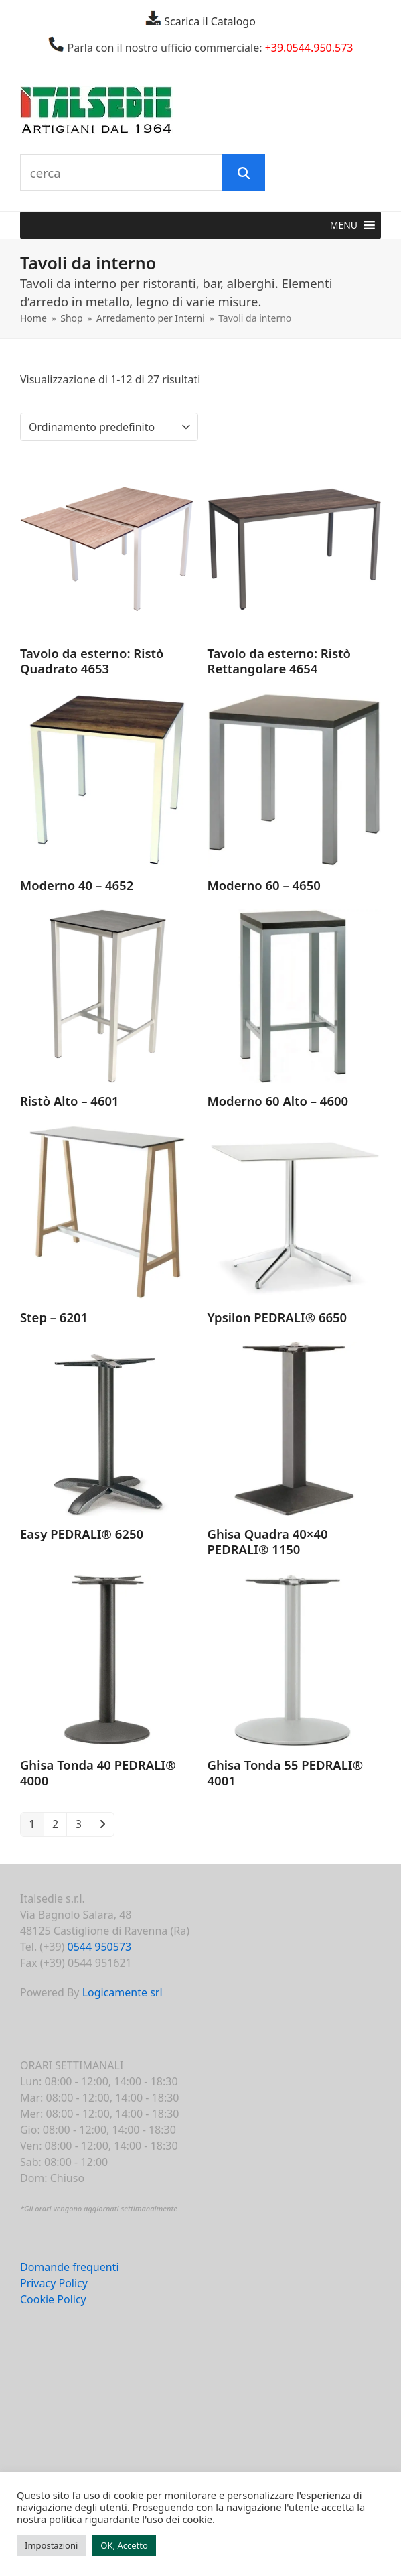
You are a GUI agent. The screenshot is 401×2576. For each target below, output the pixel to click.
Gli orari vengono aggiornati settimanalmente (100, 2208)
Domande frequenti (69, 2267)
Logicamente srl (122, 1992)
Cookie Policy (53, 2299)
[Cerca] (244, 172)
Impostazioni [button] (51, 2545)
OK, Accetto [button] (123, 2545)
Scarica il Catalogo (208, 21)
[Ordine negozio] (109, 426)
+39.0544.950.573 (309, 47)
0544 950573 (100, 1946)
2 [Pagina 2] (55, 1824)
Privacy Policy (54, 2283)
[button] (343, 225)
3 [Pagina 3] (79, 1824)
